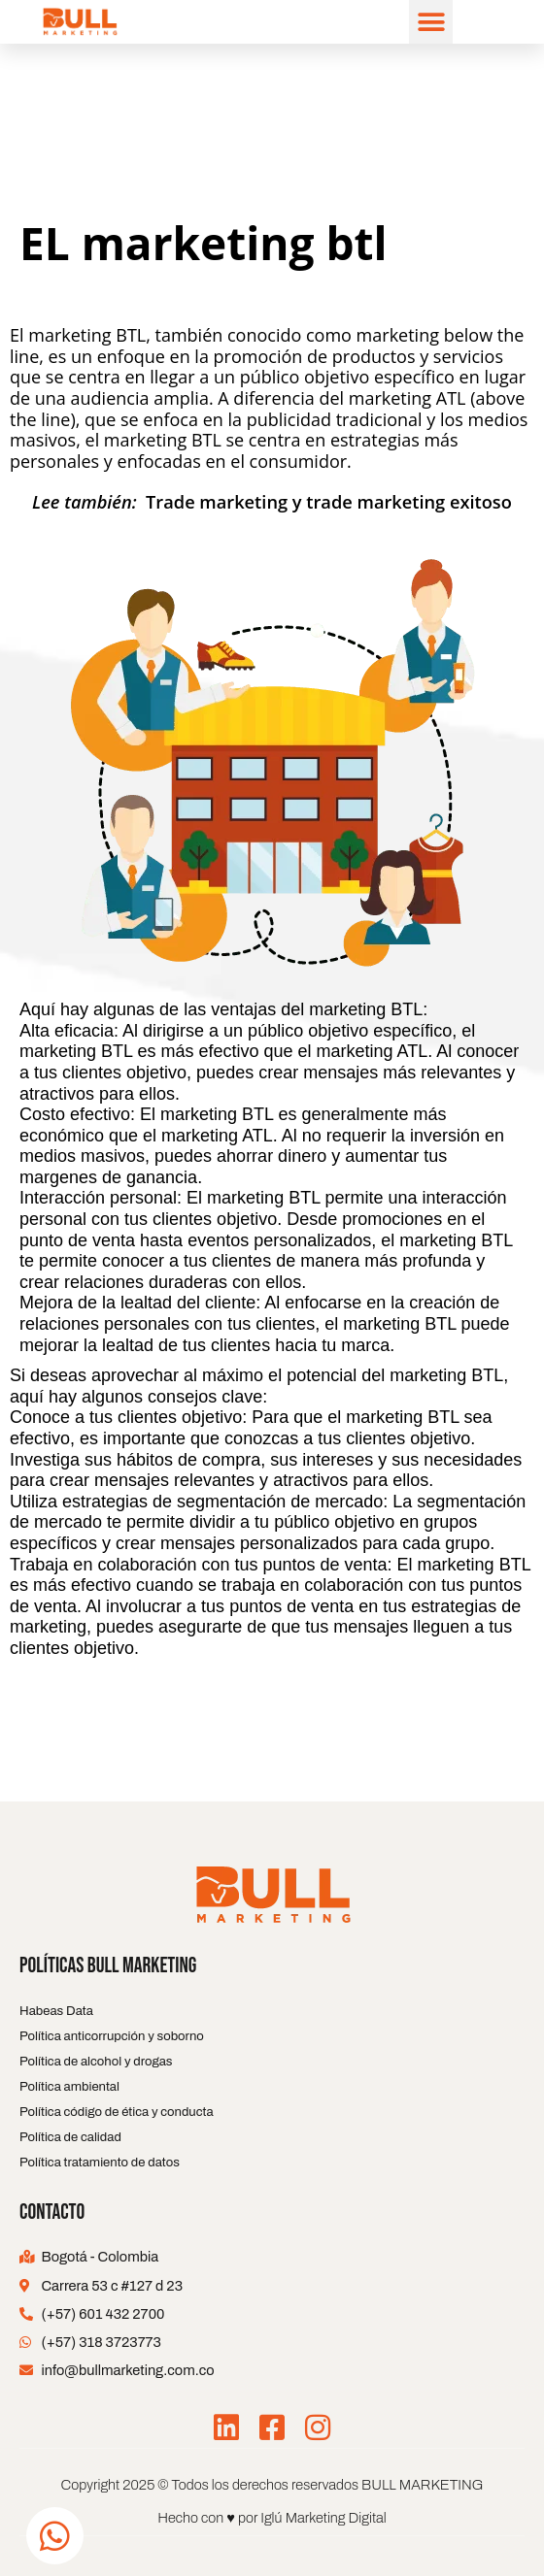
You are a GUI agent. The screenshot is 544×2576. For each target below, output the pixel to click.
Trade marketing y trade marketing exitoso (329, 501)
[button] (431, 22)
